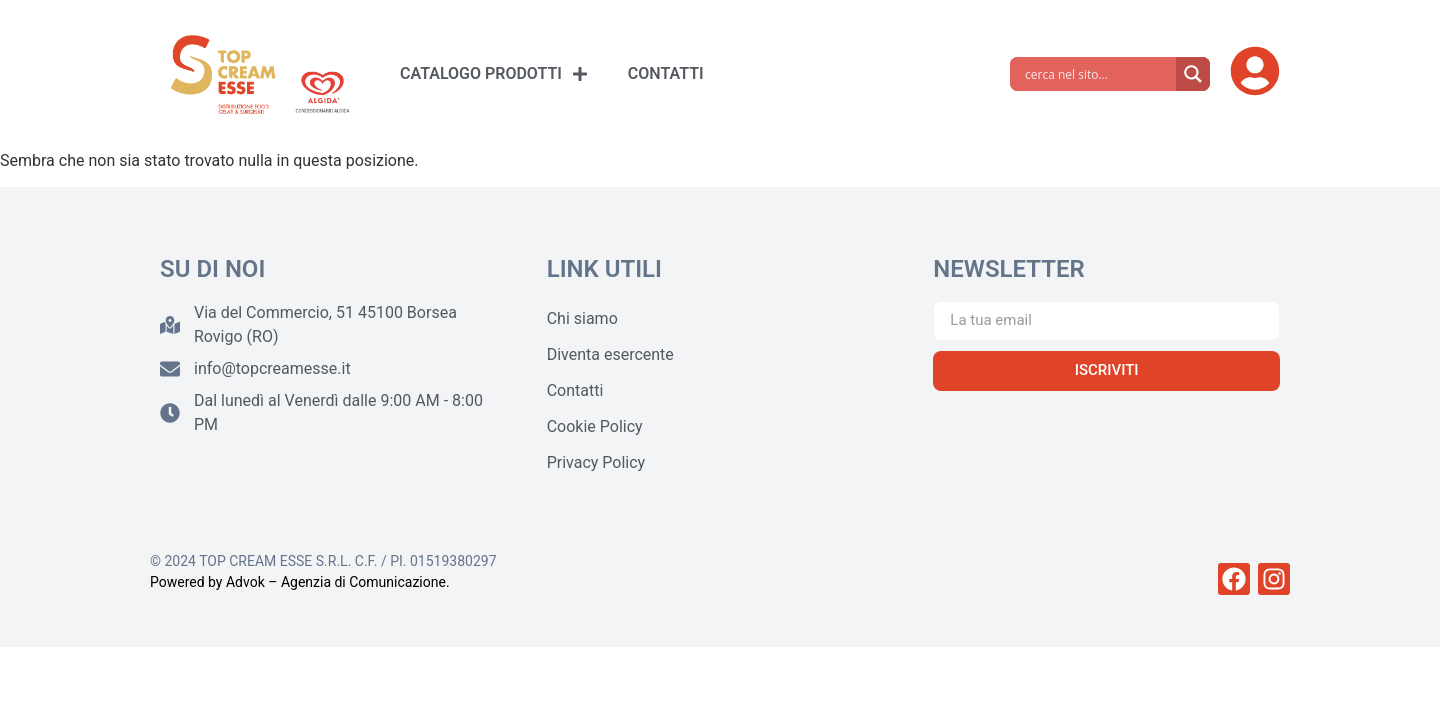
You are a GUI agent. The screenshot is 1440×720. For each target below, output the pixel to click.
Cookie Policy (595, 426)
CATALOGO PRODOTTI (494, 74)
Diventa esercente (610, 354)
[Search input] (1098, 74)
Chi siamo (582, 318)
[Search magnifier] (1193, 74)
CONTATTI (666, 73)
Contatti (575, 390)
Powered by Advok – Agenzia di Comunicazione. (300, 582)
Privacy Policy (596, 462)
